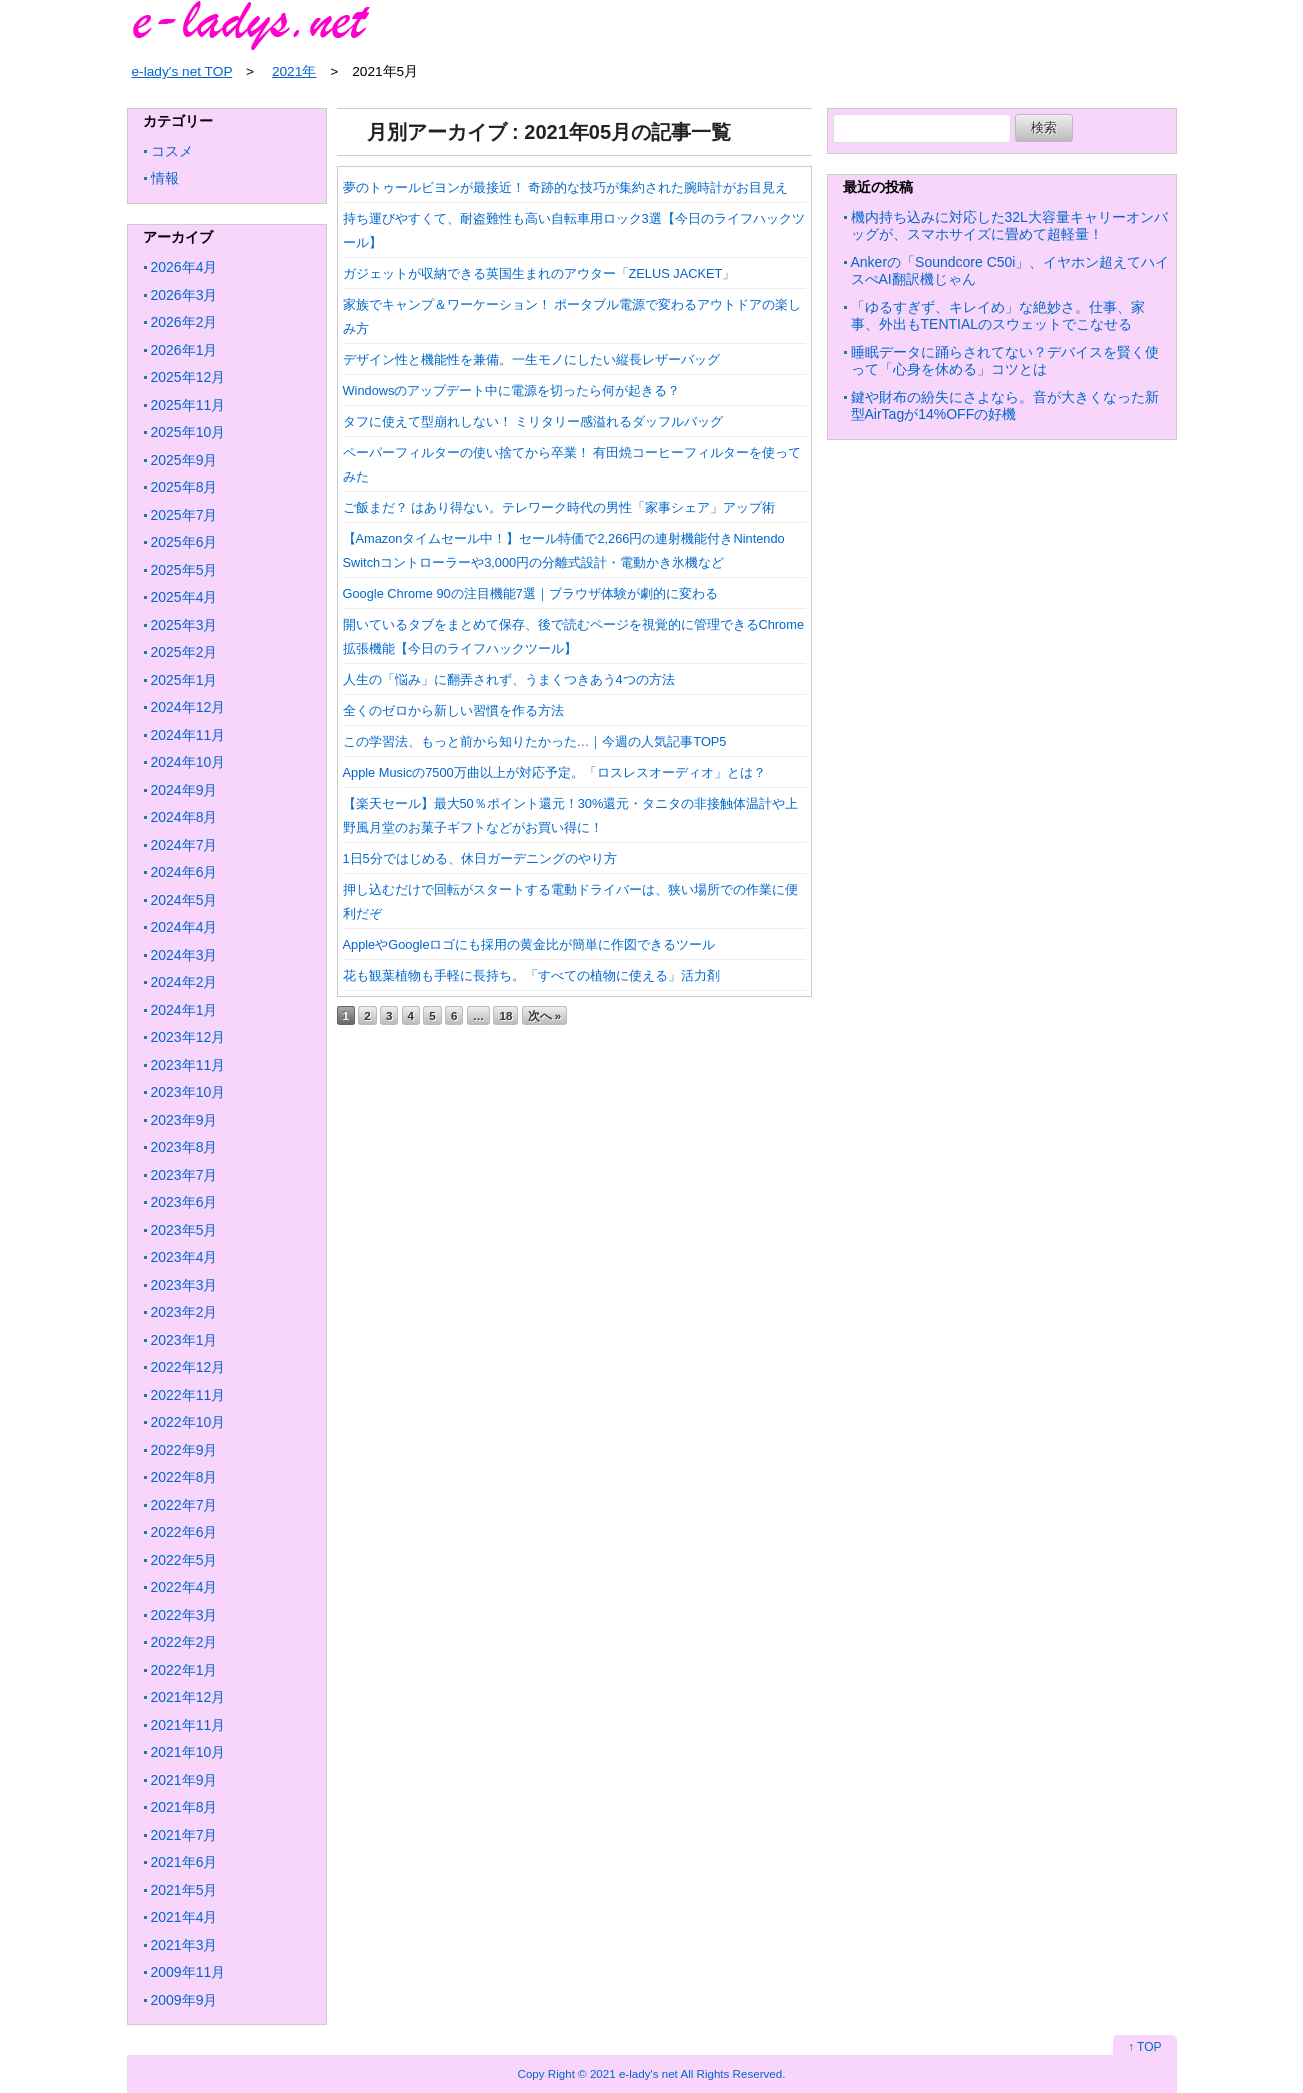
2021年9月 (184, 1780)
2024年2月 (184, 982)
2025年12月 (188, 377)
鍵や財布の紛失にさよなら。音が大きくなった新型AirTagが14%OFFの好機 (1005, 406)
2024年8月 (184, 817)
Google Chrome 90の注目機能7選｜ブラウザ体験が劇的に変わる (530, 593)
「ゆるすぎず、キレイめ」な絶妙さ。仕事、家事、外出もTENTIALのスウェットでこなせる (998, 316)
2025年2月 (184, 652)
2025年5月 (184, 570)
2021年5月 (184, 1890)
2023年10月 (188, 1092)
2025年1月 (184, 680)
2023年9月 (184, 1120)
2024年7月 (184, 845)
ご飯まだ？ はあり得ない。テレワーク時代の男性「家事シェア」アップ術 (559, 507)
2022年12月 (188, 1367)
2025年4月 (184, 597)
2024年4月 (184, 927)
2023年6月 (184, 1202)
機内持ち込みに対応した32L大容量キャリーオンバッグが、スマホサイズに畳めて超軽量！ (1009, 226)
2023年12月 (188, 1037)
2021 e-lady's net (634, 2073)
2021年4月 (184, 1917)
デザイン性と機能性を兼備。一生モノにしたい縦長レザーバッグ (531, 359)
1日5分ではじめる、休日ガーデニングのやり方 (480, 858)
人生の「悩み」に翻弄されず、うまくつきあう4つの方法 (509, 679)
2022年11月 (188, 1395)
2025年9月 (184, 460)
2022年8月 (184, 1477)
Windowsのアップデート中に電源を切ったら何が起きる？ (512, 390)
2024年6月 (184, 872)
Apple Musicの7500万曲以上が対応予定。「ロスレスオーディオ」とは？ (554, 772)
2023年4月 (184, 1257)
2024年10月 (188, 762)
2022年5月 (184, 1560)
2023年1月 (184, 1340)
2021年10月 (188, 1752)
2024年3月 (184, 955)
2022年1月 (184, 1670)
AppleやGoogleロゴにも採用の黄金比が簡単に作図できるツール (529, 944)
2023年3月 (184, 1285)
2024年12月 (188, 707)
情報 (165, 178)
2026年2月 (184, 322)
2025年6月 (184, 542)
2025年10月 (188, 432)
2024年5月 (184, 900)
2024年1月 (184, 1010)
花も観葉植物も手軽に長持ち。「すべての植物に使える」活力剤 (531, 975)
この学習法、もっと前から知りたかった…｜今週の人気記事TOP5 (535, 741)
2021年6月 (184, 1862)
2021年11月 (188, 1725)
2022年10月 (188, 1422)
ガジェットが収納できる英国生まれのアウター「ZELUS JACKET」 (539, 273)
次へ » (545, 1015)
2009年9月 (184, 2000)
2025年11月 (188, 405)
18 (505, 1015)
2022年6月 (184, 1532)
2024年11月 (188, 735)
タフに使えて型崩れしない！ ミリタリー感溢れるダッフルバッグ (533, 421)
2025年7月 (184, 515)
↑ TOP (1145, 2047)
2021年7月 (184, 1835)
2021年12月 (188, 1697)
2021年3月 (184, 1945)
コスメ (172, 151)
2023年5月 (184, 1230)
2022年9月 (184, 1450)
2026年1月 (184, 350)
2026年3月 (184, 295)
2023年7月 (184, 1175)
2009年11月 (188, 1972)
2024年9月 (184, 790)
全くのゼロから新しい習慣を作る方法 (453, 710)
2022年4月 (184, 1587)
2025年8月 (184, 487)
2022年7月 (184, 1505)
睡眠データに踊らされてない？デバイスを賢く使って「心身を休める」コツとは (1005, 361)
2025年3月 (184, 625)
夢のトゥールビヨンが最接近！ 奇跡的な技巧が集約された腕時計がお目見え (566, 187)
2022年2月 (184, 1642)
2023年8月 (184, 1147)
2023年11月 (188, 1065)
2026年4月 (184, 267)
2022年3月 (184, 1615)
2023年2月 (184, 1312)
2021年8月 (184, 1807)
